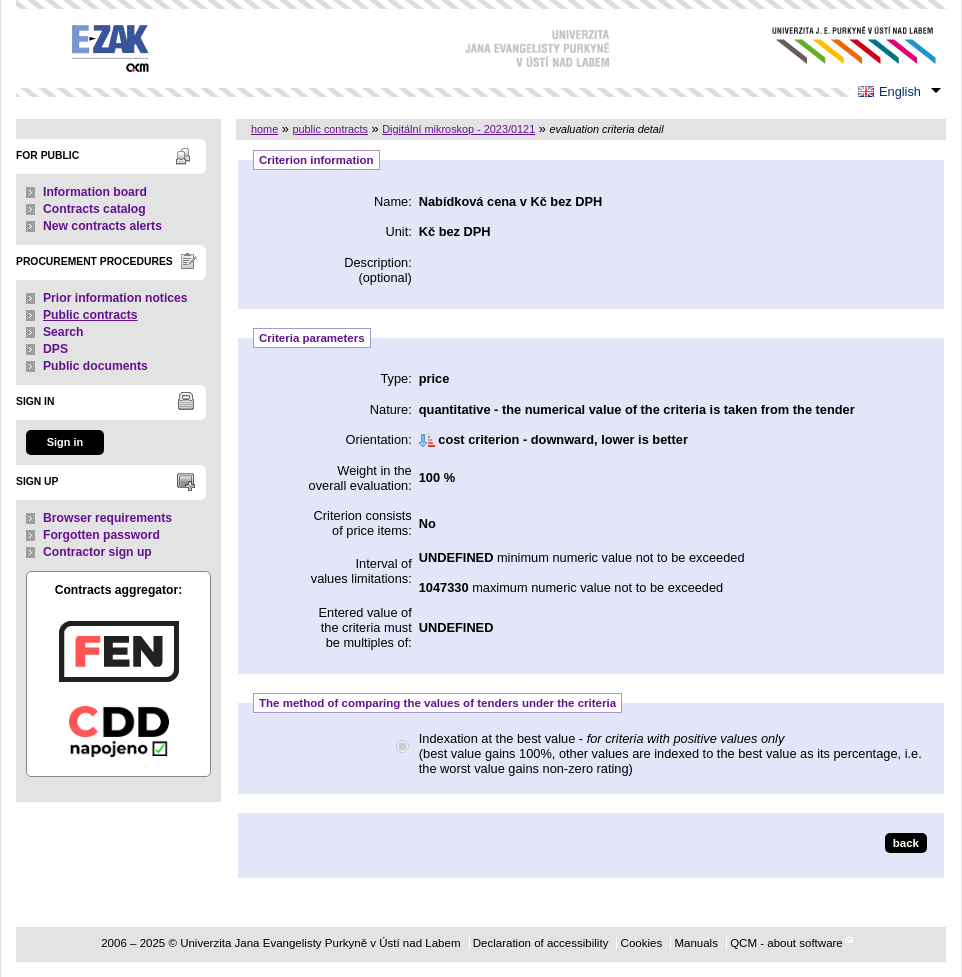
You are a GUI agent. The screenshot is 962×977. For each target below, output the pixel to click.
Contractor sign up (97, 552)
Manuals (696, 943)
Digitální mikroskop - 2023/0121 (458, 129)
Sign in (65, 442)
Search (63, 332)
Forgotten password (101, 535)
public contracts (330, 129)
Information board (95, 192)
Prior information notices (115, 298)
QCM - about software (786, 943)
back (906, 843)
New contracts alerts (102, 226)
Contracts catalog (94, 209)
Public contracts (90, 315)
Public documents (95, 366)
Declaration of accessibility (541, 943)
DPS (55, 349)
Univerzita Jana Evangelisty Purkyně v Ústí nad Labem (838, 45)
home (264, 129)
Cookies (642, 943)
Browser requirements (107, 518)
